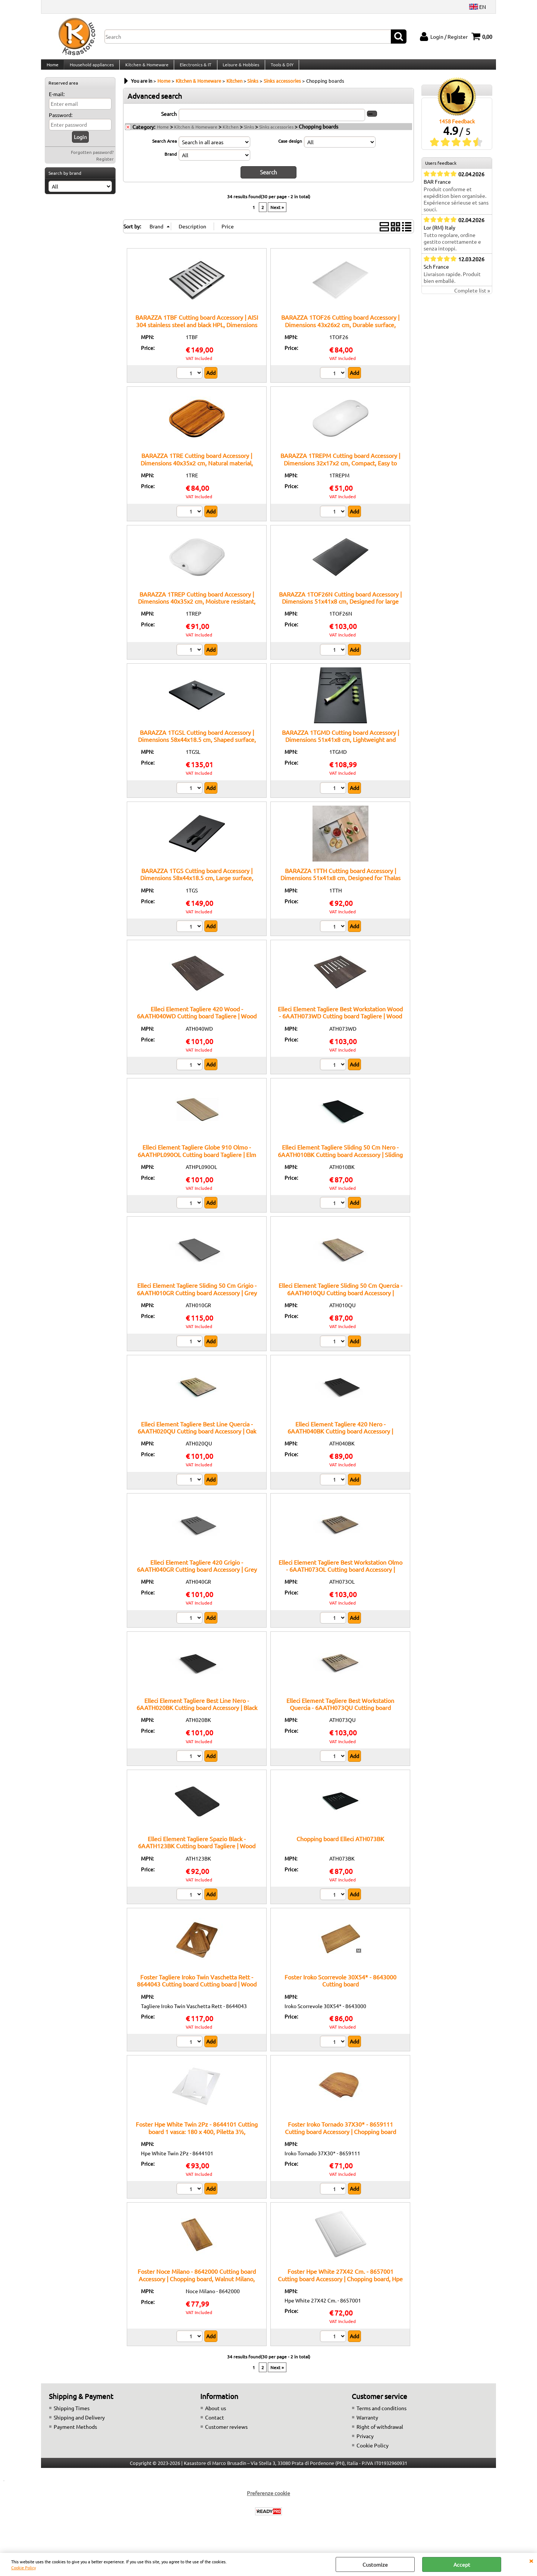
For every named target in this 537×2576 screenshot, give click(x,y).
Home (52, 68)
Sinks (249, 134)
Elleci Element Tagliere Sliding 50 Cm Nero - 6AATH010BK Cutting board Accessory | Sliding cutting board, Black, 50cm (340, 1161)
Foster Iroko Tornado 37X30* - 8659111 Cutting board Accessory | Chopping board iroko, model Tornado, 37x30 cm (340, 2138)
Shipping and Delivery (79, 2424)
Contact (214, 2424)
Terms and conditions (381, 2414)
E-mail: (57, 101)
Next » (277, 214)
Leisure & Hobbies (238, 68)
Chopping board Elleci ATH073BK (340, 1845)
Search (169, 121)
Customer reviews (226, 2433)
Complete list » (472, 297)
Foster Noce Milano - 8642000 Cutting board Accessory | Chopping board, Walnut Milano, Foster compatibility (197, 2285)
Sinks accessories (276, 134)
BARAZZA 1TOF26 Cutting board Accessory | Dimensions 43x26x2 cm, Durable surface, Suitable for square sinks (340, 331)
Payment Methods (75, 2433)
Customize (375, 2564)
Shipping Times (72, 2414)
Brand (170, 161)
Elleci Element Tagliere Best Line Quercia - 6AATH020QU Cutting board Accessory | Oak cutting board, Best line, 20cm (197, 1438)
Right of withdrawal (380, 2433)
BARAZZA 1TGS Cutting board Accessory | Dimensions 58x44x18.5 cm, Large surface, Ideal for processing (196, 884)
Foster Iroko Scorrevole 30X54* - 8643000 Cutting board (340, 1987)
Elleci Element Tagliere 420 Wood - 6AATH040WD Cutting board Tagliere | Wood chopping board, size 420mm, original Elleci (197, 1023)
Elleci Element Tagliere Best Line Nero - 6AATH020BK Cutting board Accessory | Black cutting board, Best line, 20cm (196, 1714)
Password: (60, 122)
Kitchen (231, 134)
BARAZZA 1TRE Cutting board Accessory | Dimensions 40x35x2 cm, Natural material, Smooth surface (197, 469)
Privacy (365, 2442)
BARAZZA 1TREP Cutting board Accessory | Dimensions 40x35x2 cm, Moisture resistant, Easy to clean (196, 608)
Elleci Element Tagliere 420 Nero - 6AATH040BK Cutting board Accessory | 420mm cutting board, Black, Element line (340, 1438)
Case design (290, 148)
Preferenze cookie (268, 2499)
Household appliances (91, 68)
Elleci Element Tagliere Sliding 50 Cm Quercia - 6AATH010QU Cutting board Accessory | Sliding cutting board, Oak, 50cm (340, 1299)
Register (105, 166)
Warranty (367, 2424)
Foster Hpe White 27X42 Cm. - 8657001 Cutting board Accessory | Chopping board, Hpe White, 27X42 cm (340, 2285)
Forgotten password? (92, 159)
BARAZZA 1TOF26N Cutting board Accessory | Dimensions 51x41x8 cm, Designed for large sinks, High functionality (340, 608)
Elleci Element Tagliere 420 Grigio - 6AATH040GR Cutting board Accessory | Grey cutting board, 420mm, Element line (197, 1576)
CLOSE (531, 2560)
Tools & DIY (279, 68)
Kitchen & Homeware (145, 68)
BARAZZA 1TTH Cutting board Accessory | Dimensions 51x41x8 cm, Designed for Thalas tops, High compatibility (340, 884)
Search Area (164, 148)
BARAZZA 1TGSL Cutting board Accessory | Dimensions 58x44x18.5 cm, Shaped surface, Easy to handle (197, 746)
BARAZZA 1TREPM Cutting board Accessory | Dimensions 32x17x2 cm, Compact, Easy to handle (340, 469)
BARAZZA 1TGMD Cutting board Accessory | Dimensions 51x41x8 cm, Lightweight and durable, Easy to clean (340, 746)
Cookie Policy (23, 2567)
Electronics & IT (194, 68)
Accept (461, 2564)
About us (215, 2414)
